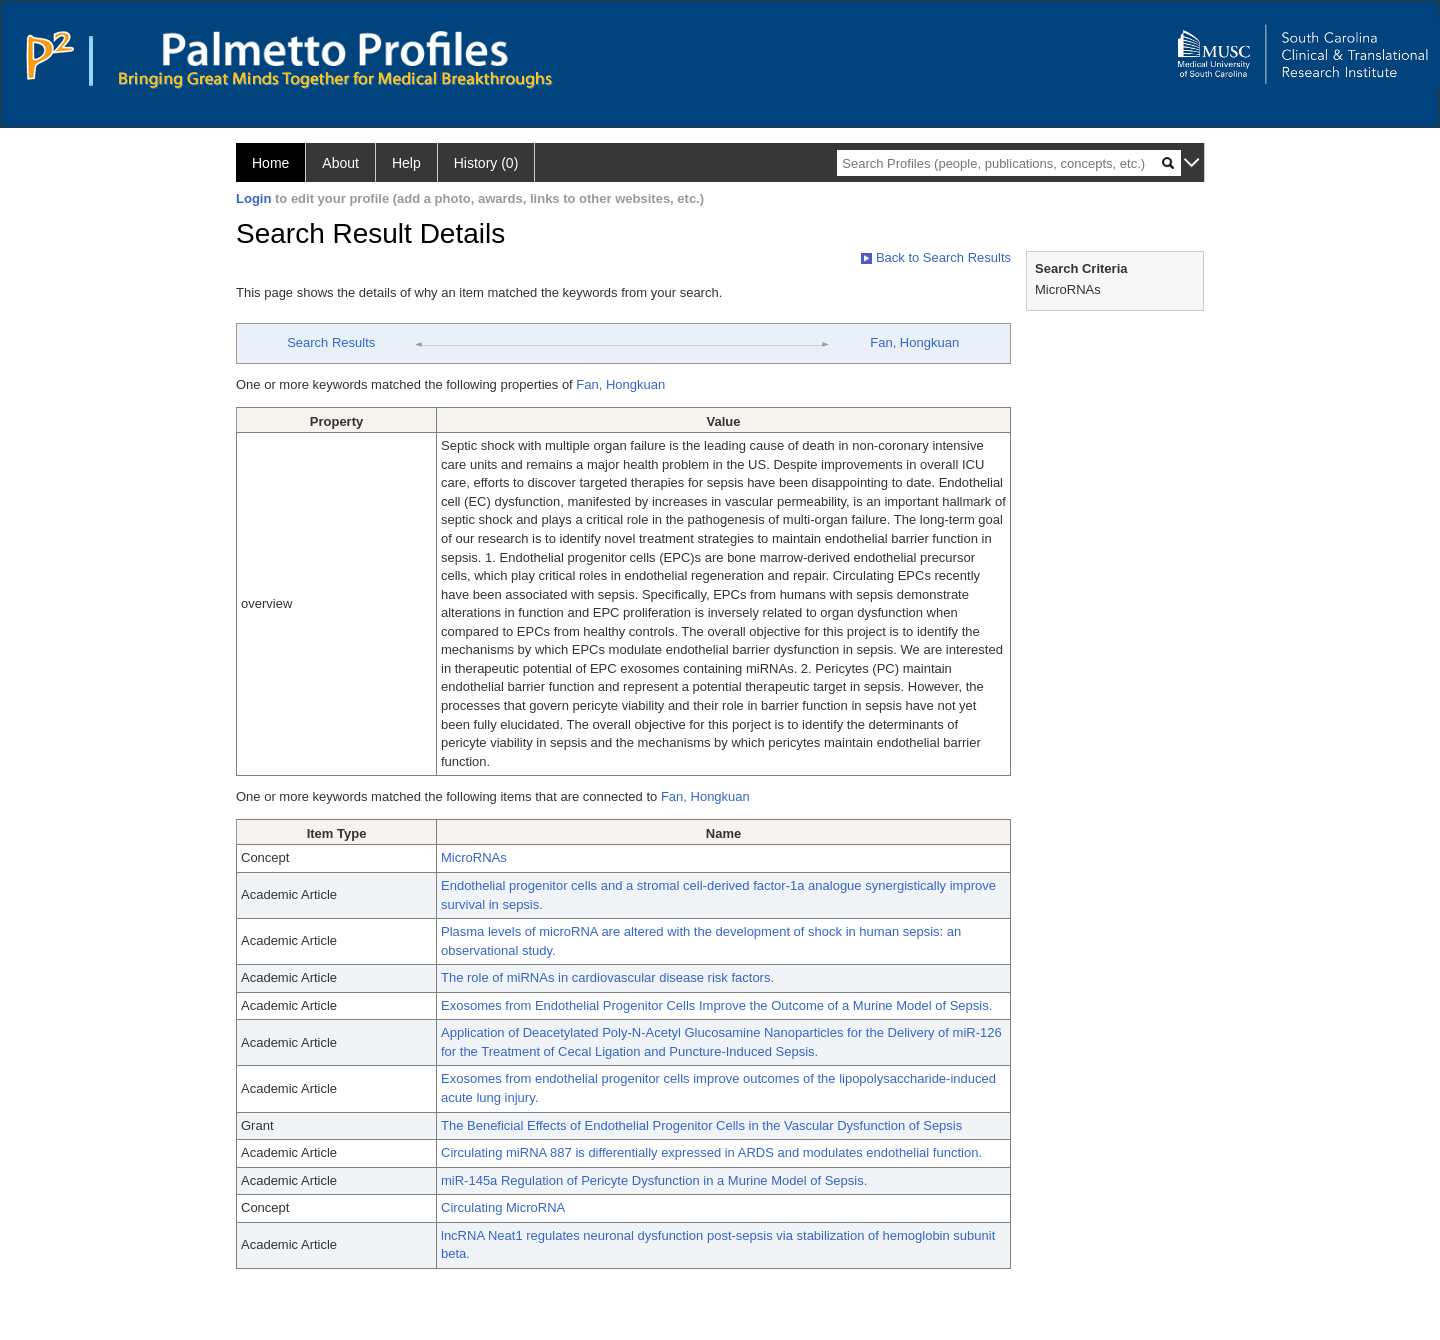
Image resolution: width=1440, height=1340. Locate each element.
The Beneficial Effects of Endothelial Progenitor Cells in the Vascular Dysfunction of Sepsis (701, 1125)
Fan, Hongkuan (914, 342)
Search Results (331, 342)
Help (406, 163)
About (340, 163)
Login (253, 198)
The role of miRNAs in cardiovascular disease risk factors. (607, 977)
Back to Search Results (936, 257)
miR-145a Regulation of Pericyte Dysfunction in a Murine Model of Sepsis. (654, 1180)
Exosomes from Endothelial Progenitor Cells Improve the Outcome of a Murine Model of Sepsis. (716, 1005)
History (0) (486, 163)
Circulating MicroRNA (503, 1207)
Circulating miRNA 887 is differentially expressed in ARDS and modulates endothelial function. (711, 1152)
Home (270, 163)
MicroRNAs (474, 857)
